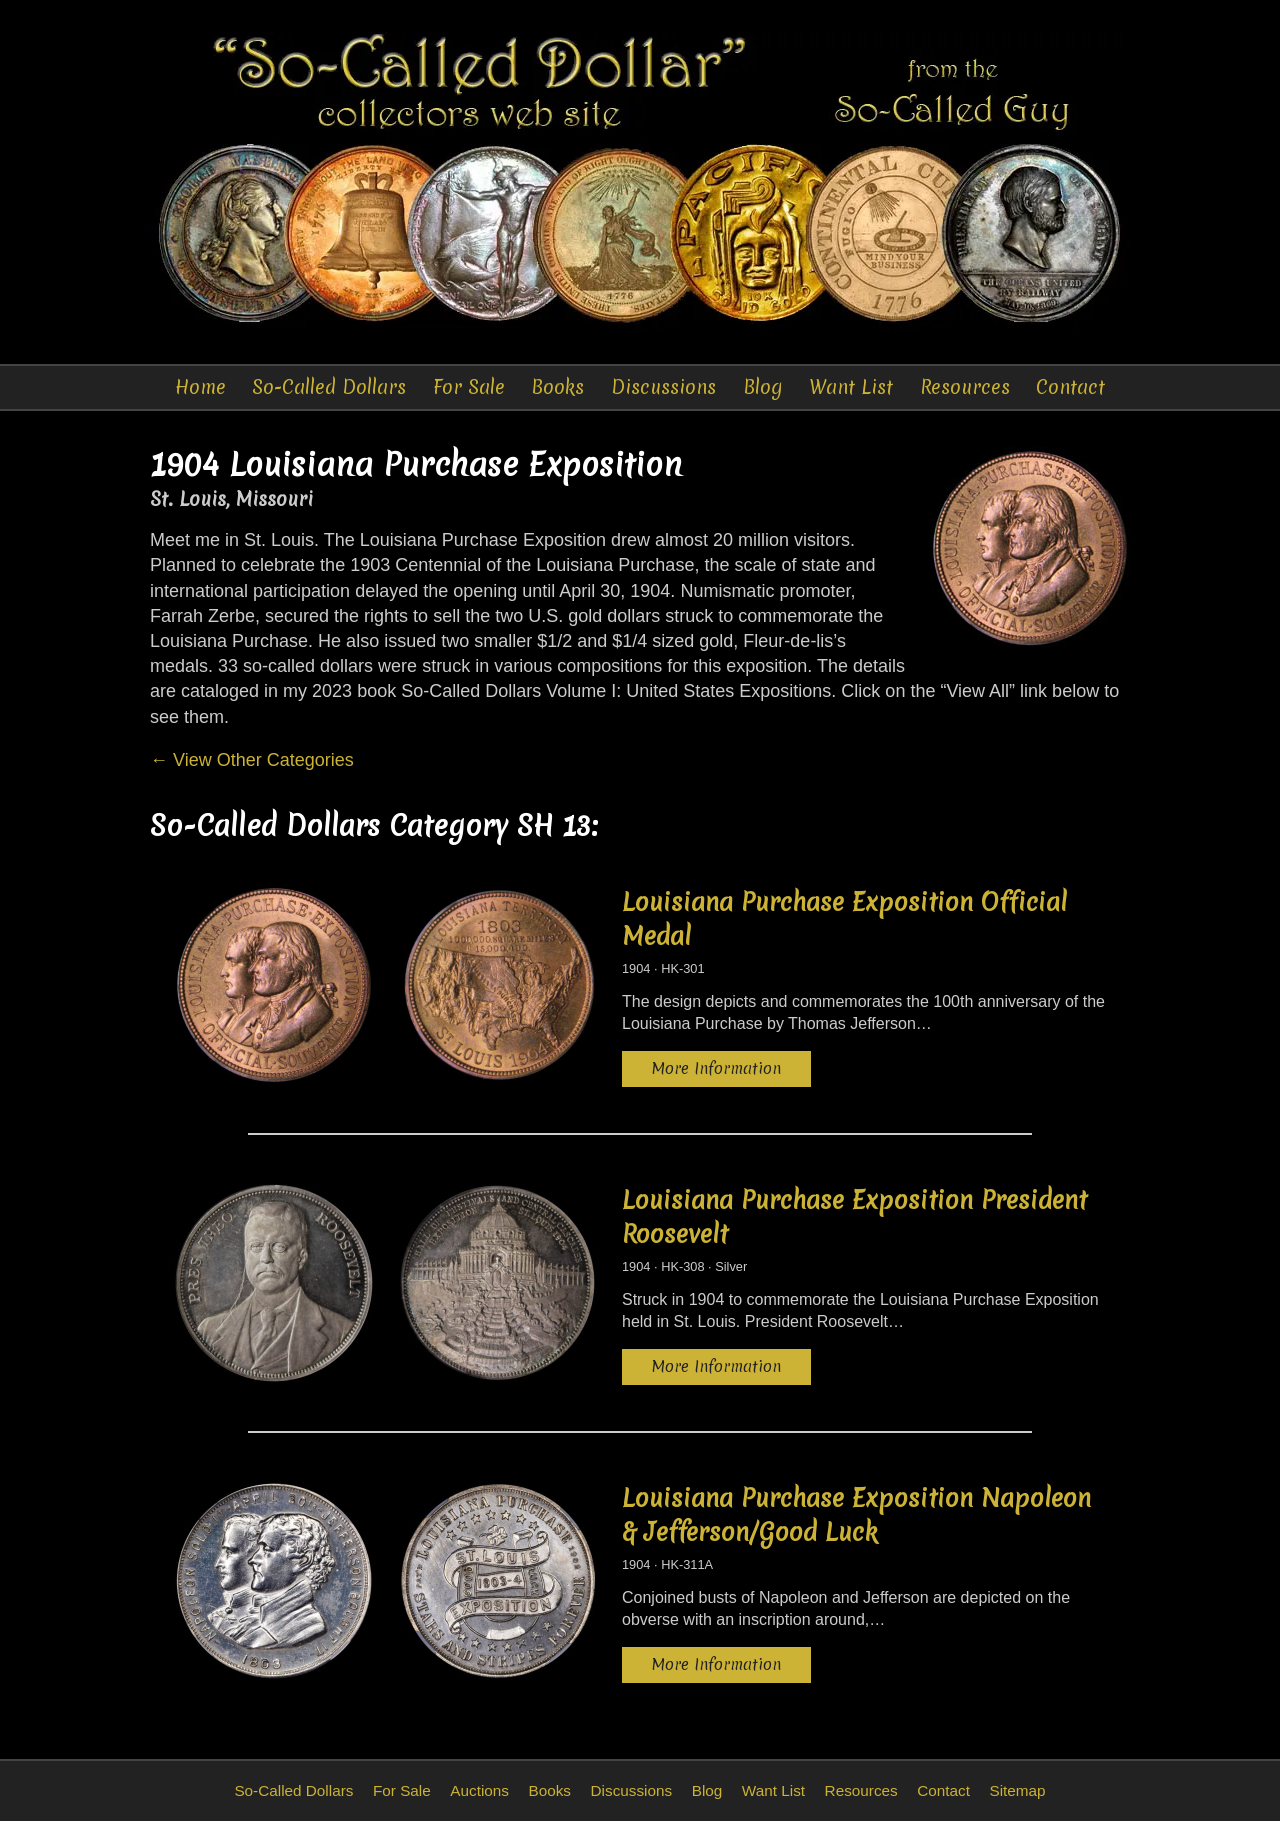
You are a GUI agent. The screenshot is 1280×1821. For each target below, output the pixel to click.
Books (557, 387)
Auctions (479, 1790)
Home (200, 387)
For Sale (469, 387)
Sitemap (1017, 1790)
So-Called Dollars (329, 387)
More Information (716, 1068)
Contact (1070, 387)
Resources (965, 387)
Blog (763, 387)
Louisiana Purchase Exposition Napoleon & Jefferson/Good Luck (856, 1515)
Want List (851, 387)
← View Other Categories (252, 760)
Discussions (663, 387)
